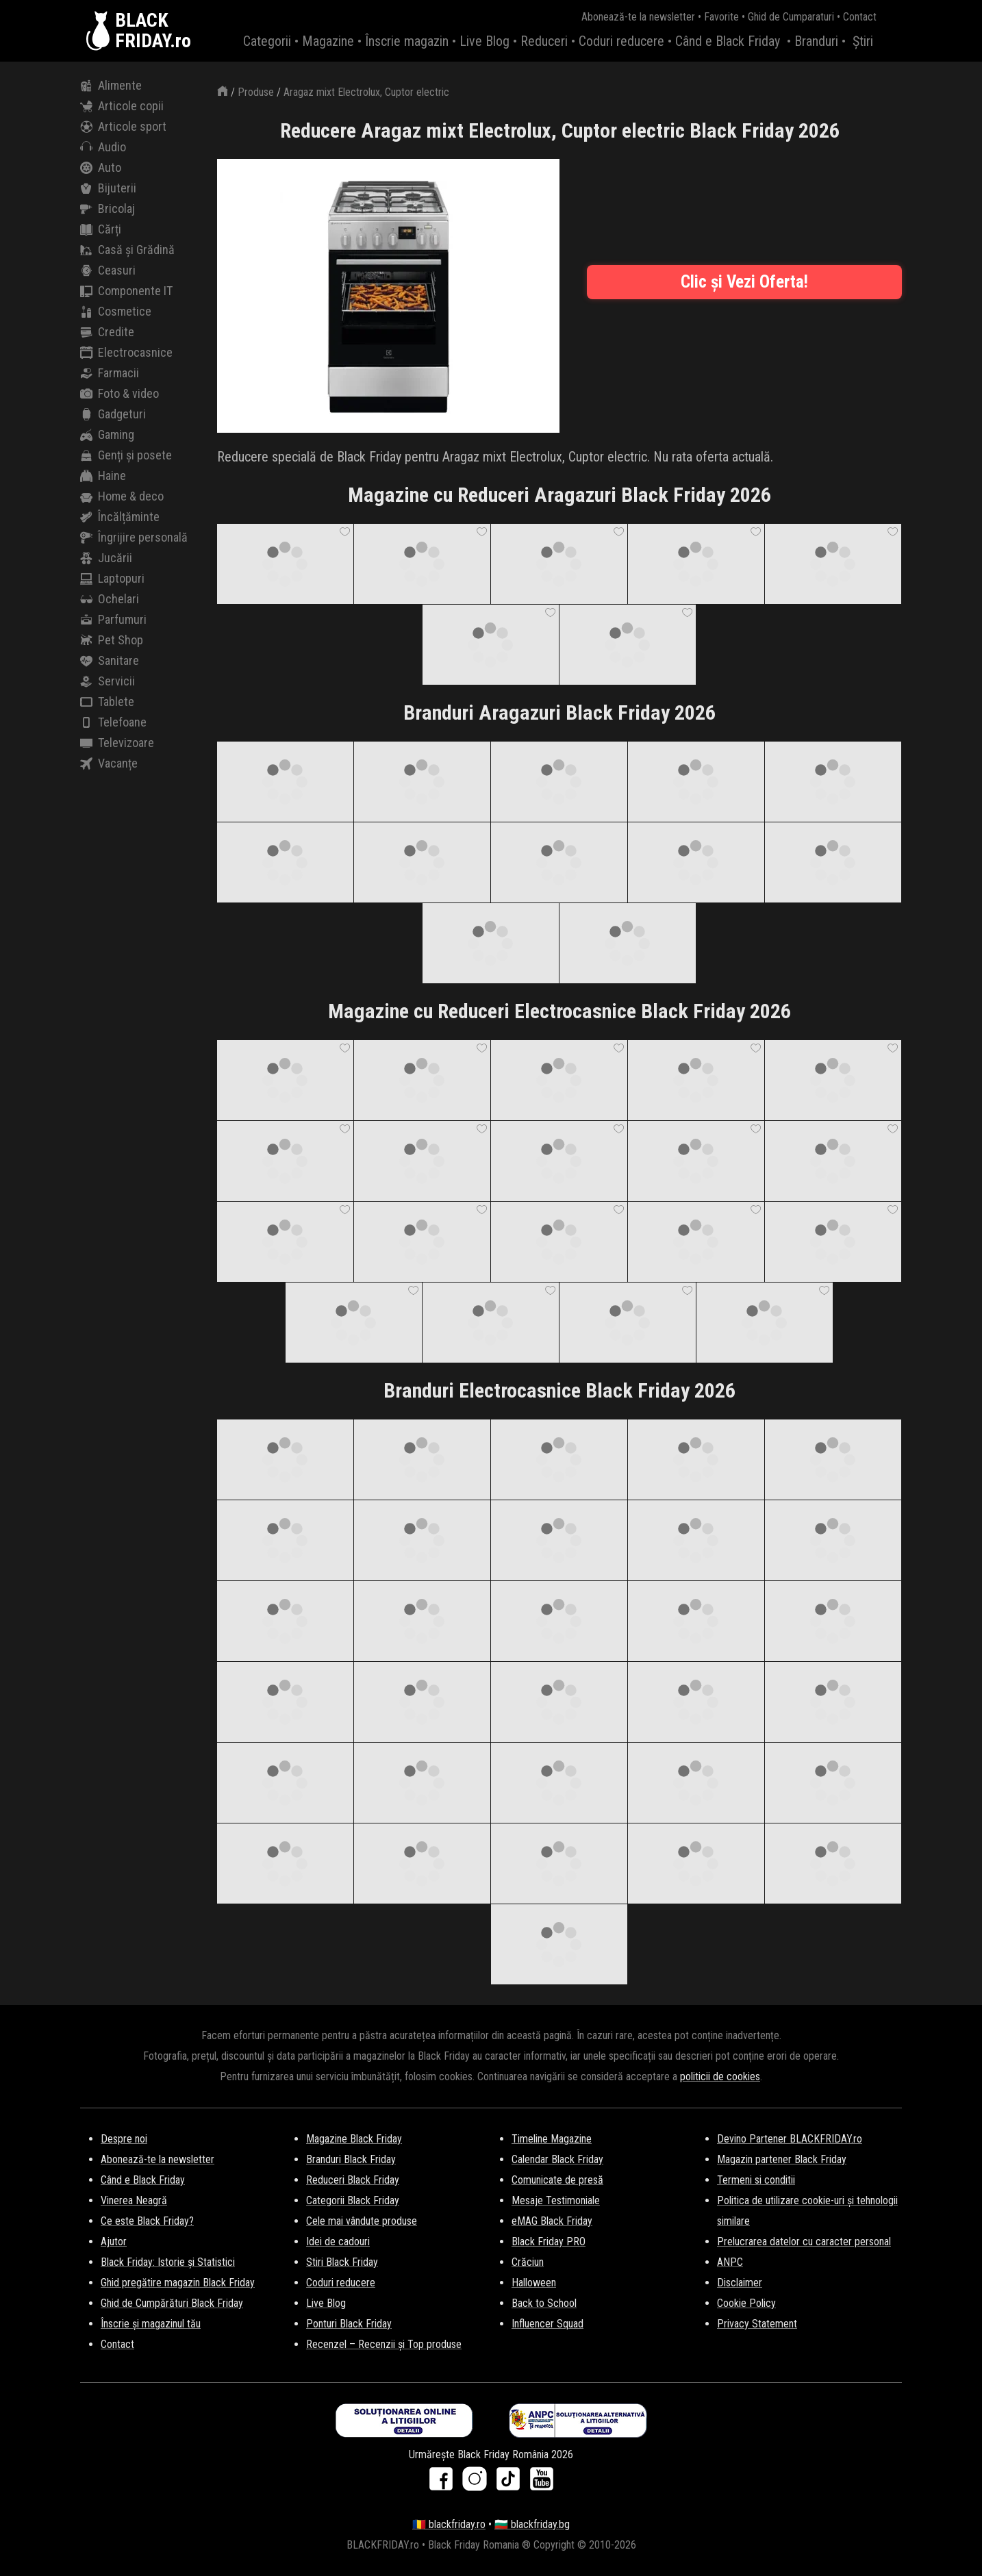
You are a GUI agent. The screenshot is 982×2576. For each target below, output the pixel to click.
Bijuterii (108, 188)
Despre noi (124, 2138)
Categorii (267, 41)
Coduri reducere (621, 41)
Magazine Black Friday (354, 2138)
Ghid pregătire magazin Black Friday (178, 2282)
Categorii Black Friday (352, 2200)
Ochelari (109, 599)
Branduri (816, 41)
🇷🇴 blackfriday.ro (449, 2524)
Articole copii (122, 106)
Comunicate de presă (557, 2179)
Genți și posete (126, 455)
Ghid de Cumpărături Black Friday (172, 2303)
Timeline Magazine (552, 2138)
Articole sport (123, 126)
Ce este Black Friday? (147, 2220)
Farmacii (109, 373)
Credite (107, 332)
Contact (860, 16)
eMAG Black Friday (552, 2220)
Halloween (534, 2282)
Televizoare (117, 743)
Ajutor (114, 2241)
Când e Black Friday (727, 41)
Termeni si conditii (756, 2179)
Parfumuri (113, 619)
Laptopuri (112, 578)
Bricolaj (107, 209)
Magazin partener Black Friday (781, 2159)
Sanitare (109, 661)
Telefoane (113, 722)
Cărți (100, 229)
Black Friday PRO (549, 2241)
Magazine (328, 41)
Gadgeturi (113, 414)
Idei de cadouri (338, 2241)
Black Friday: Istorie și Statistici (168, 2262)
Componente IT (126, 291)
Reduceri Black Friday (352, 2179)
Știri (863, 41)
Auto (100, 167)
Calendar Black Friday (557, 2159)
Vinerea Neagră (134, 2200)
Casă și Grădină (127, 250)
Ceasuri (108, 270)
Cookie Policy (746, 2303)
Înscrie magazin (407, 41)
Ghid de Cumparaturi (791, 16)
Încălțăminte (120, 517)
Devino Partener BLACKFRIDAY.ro (789, 2138)
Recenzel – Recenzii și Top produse (384, 2344)
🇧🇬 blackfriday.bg (532, 2524)
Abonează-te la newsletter (638, 16)
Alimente (111, 85)
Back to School (544, 2303)
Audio (103, 147)
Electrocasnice (126, 352)
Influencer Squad (547, 2323)
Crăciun (528, 2262)
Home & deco (122, 496)
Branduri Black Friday (351, 2159)
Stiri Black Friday (342, 2262)
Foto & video (119, 393)
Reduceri (544, 41)
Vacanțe (109, 763)
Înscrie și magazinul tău (151, 2323)
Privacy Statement (757, 2323)
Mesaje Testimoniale (556, 2200)
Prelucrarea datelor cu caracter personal (804, 2241)
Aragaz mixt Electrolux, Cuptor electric (366, 92)
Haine (103, 476)
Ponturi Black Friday (349, 2323)
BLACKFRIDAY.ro (153, 30)
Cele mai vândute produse (361, 2220)
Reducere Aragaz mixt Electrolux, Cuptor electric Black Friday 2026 (560, 130)
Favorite (721, 16)
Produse (256, 92)
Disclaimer (739, 2282)
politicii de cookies (720, 2076)
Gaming (107, 435)
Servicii (107, 681)
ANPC (730, 2262)
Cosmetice (115, 311)
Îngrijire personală (134, 537)
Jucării (106, 558)
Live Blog (484, 41)
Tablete (107, 702)
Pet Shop (111, 640)
